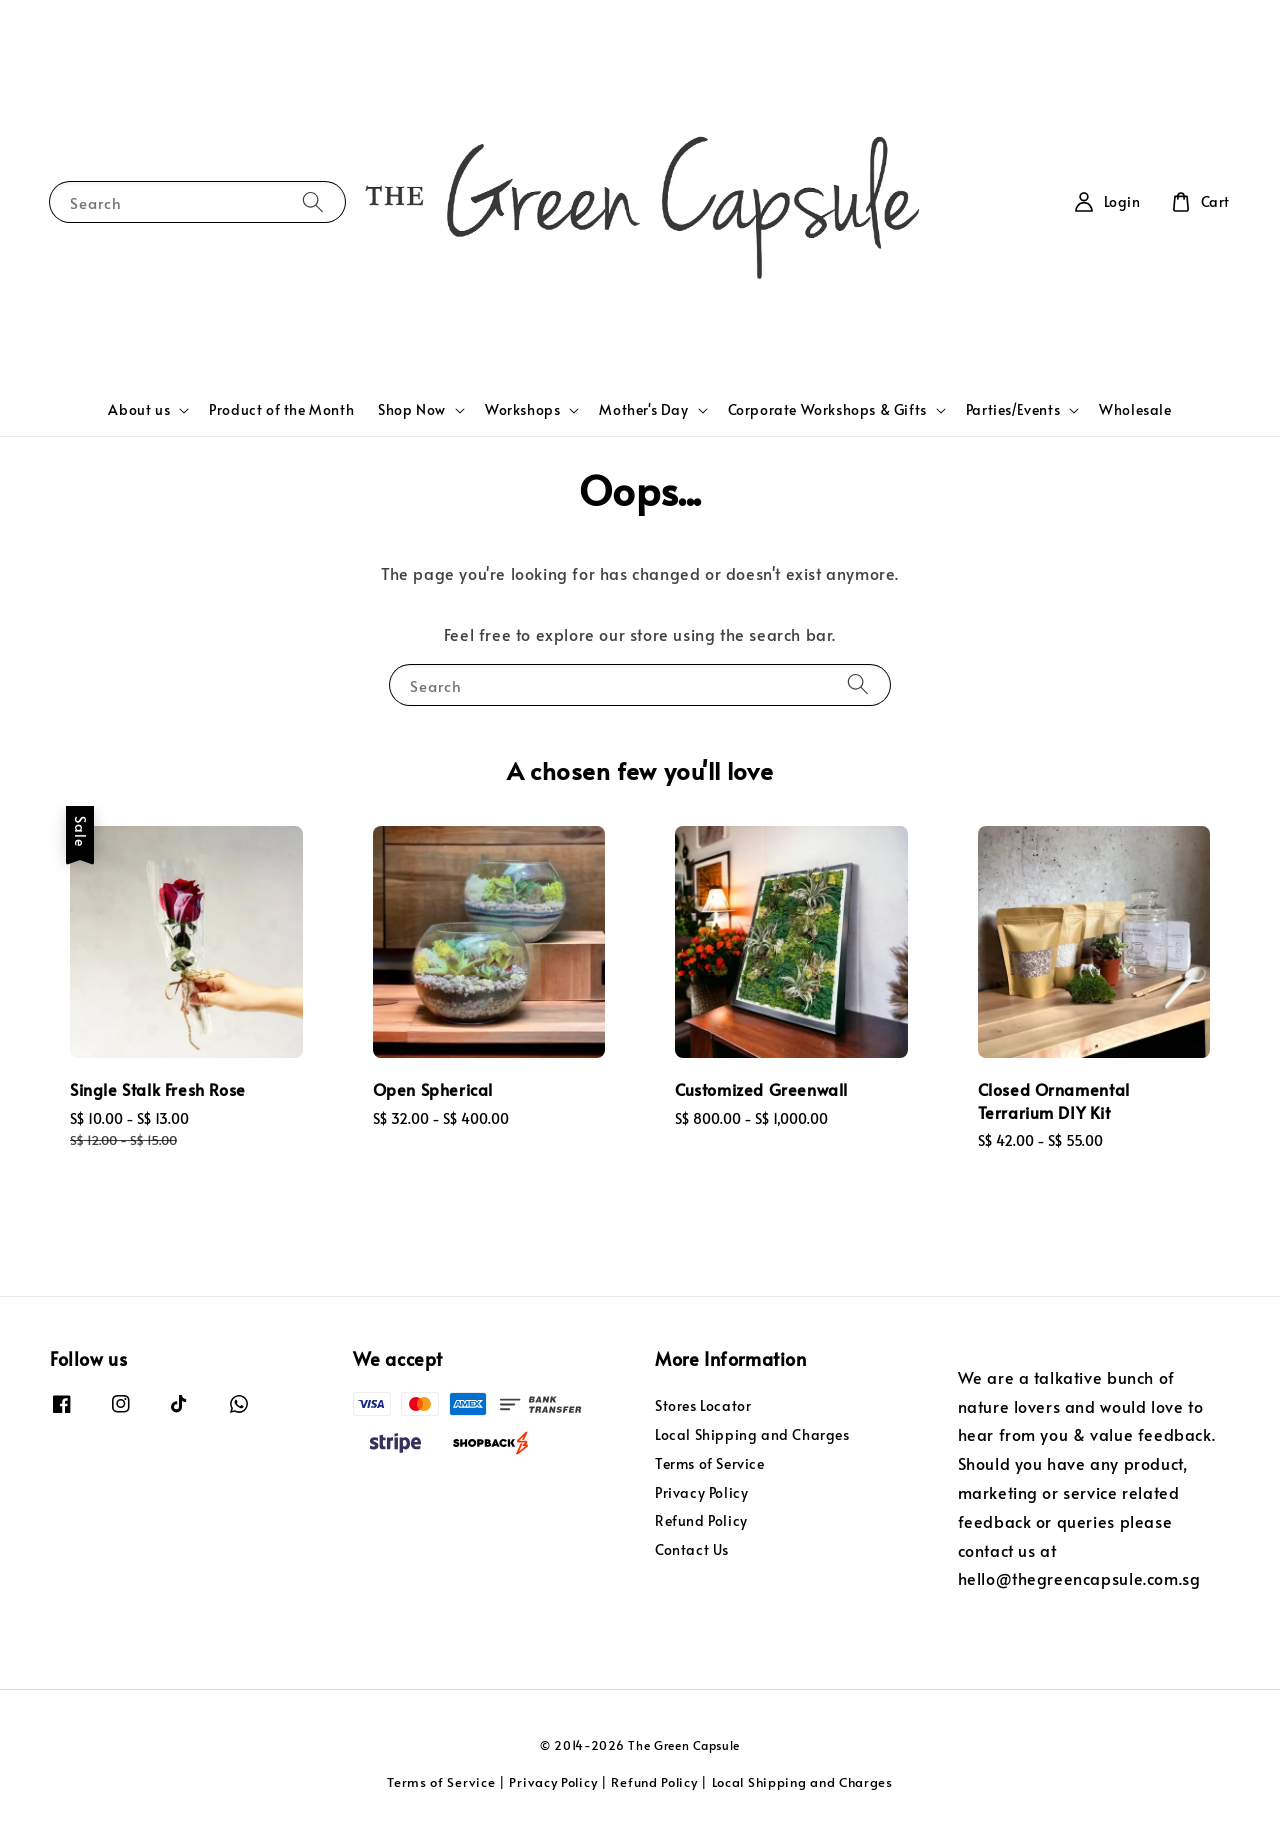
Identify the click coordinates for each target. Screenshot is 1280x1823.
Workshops (522, 410)
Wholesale (1135, 409)
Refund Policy (701, 1520)
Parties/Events (1013, 410)
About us (139, 410)
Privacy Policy (701, 1492)
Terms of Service (710, 1463)
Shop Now (412, 410)
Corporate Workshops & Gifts (827, 410)
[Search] (313, 201)
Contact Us (692, 1549)
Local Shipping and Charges (752, 1434)
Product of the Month (281, 409)
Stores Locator (703, 1406)
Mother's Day (643, 410)
